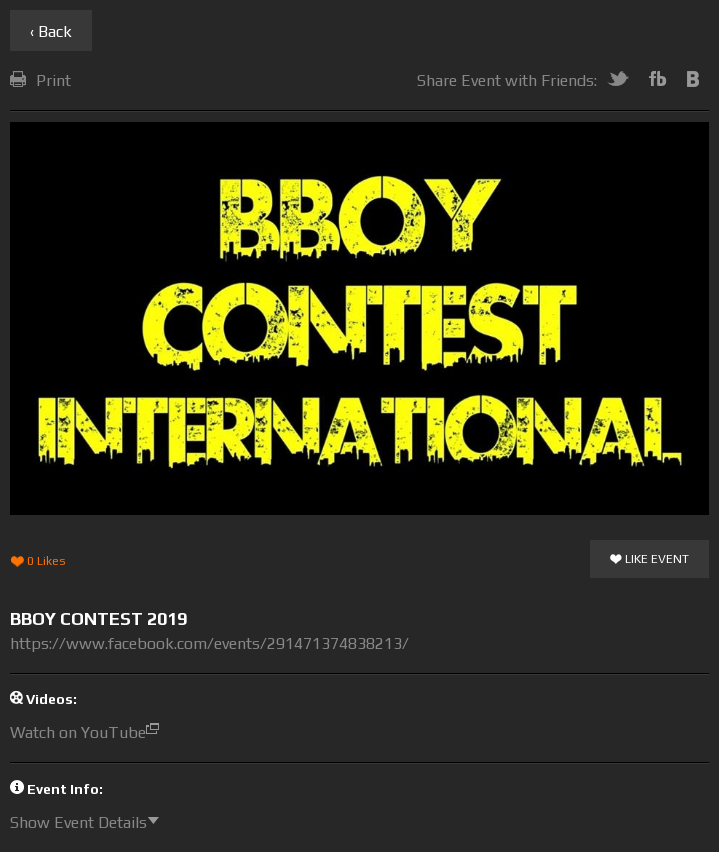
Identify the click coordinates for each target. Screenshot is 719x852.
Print (40, 80)
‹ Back (51, 31)
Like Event (649, 560)
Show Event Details (89, 822)
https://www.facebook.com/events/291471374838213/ (209, 643)
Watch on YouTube (89, 732)
